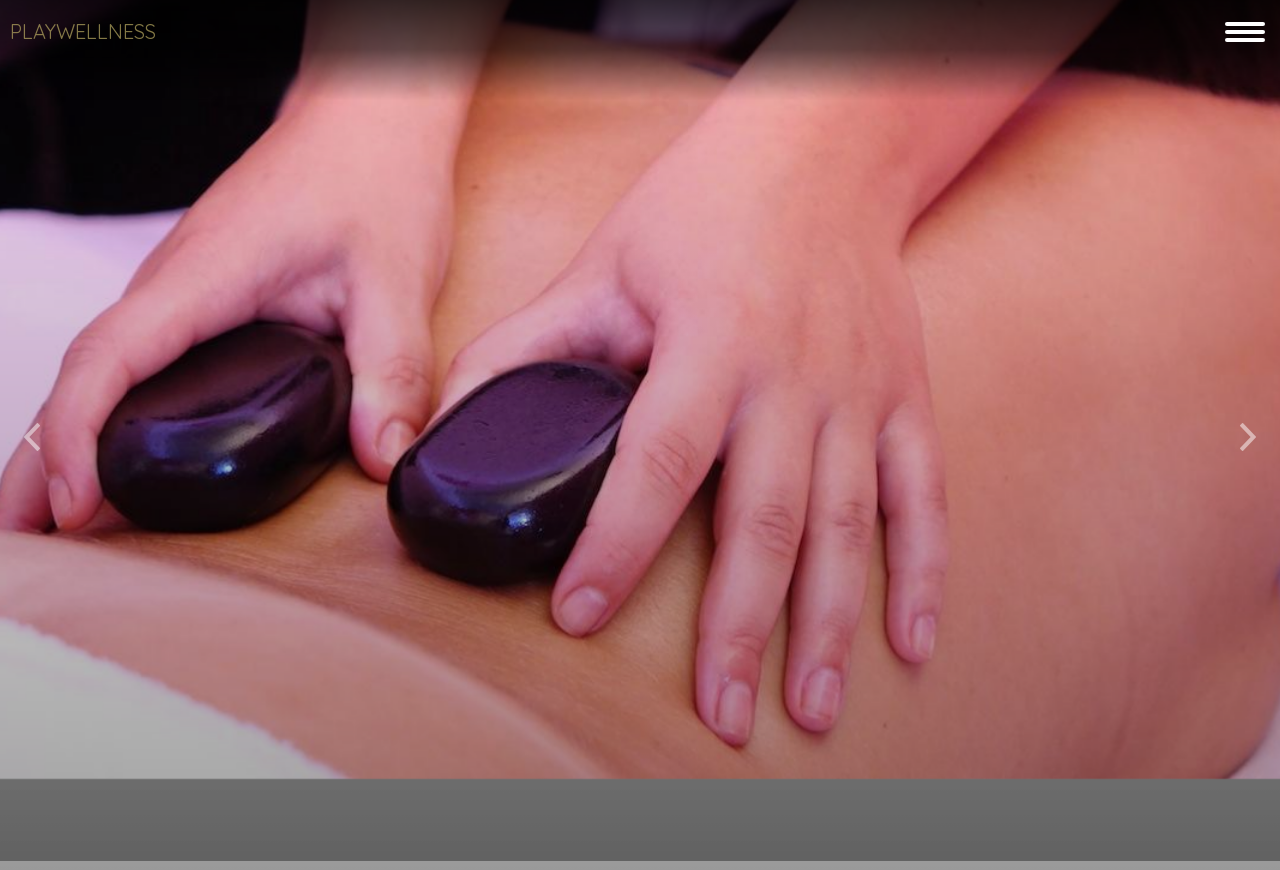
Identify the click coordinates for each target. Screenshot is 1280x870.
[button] (32, 429)
